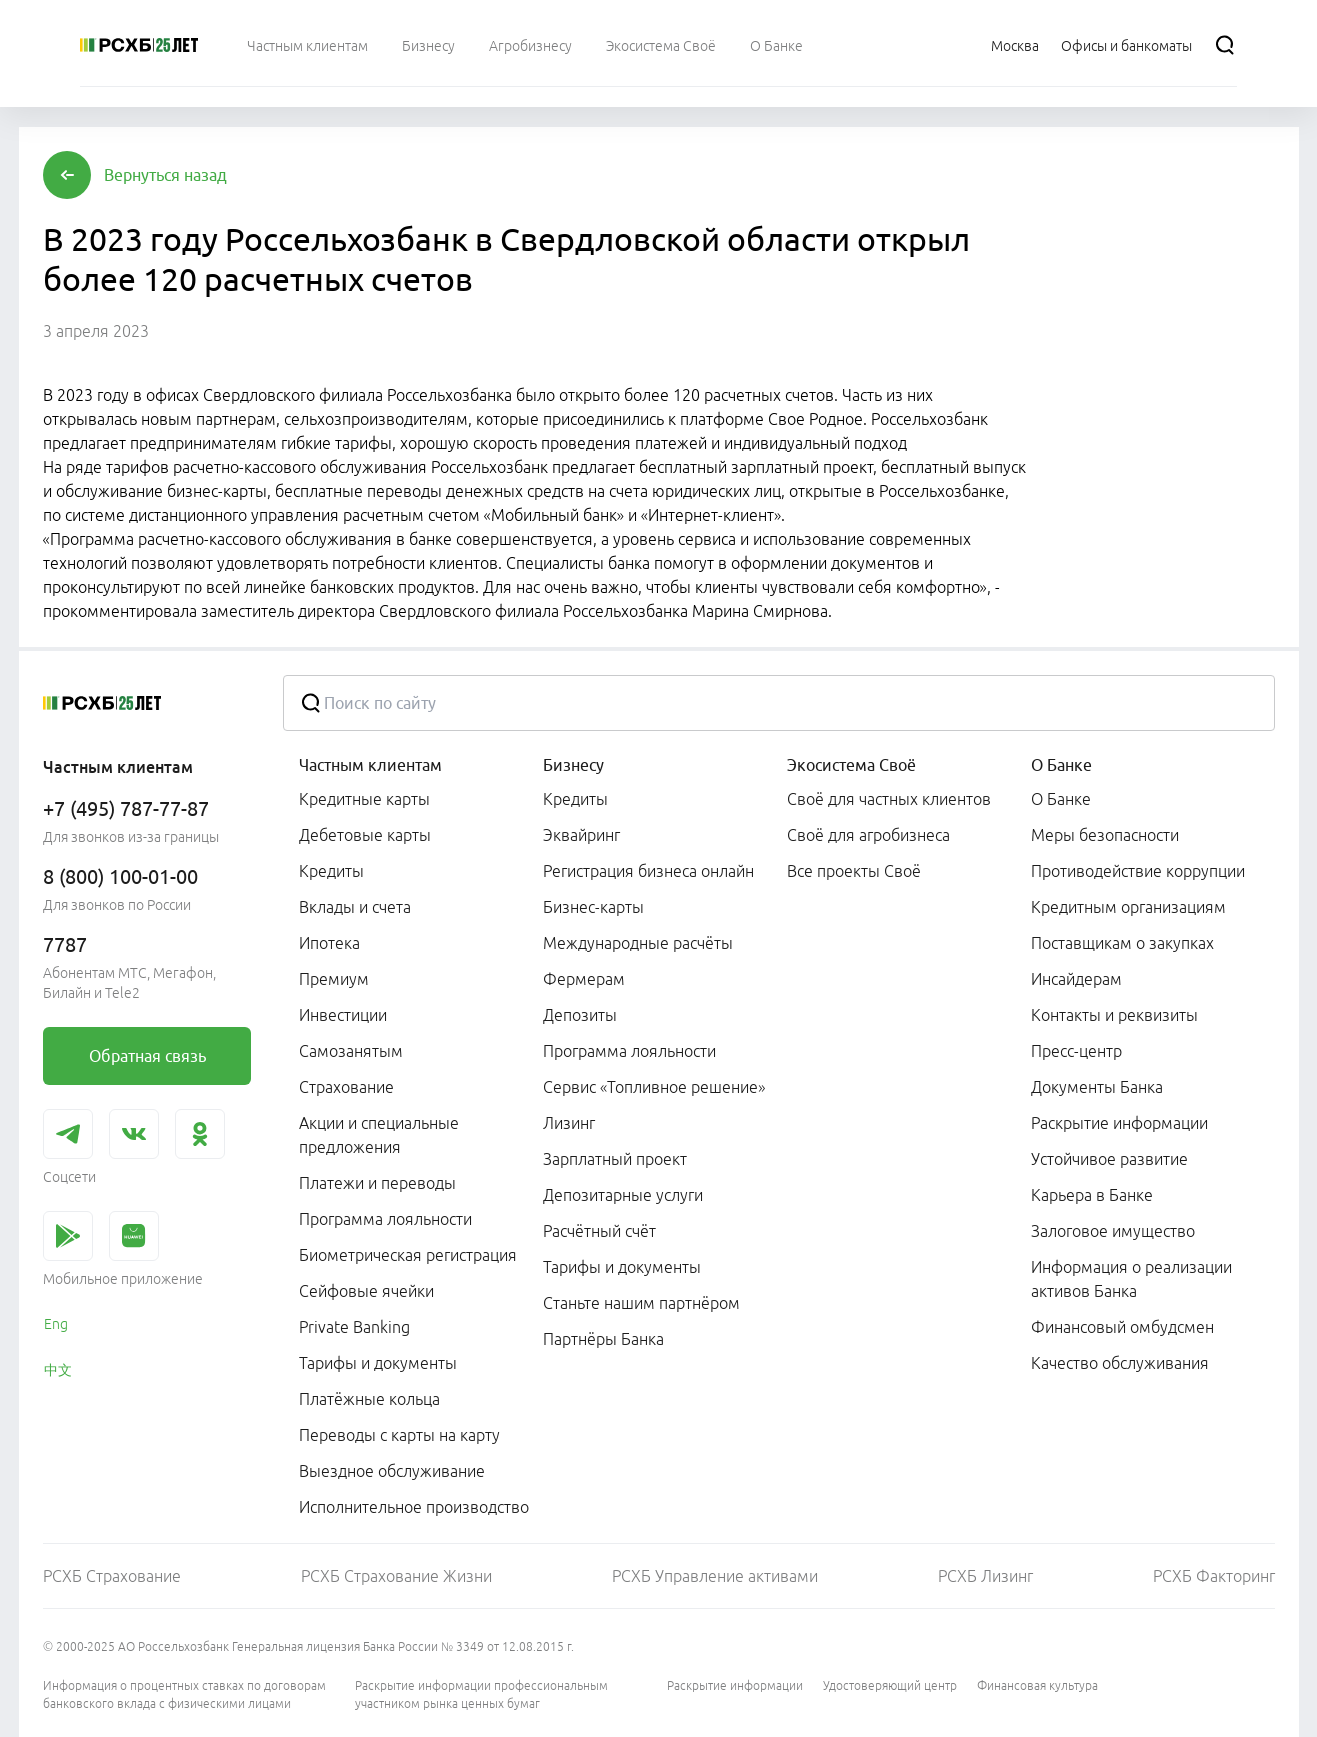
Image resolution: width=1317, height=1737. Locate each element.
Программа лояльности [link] (385, 1219)
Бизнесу (573, 765)
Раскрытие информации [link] (1119, 1123)
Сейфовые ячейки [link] (366, 1291)
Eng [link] (56, 1324)
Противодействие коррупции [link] (1138, 871)
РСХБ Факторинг (1214, 1576)
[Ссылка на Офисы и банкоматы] (1126, 45)
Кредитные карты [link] (364, 799)
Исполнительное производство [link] (414, 1507)
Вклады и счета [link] (355, 907)
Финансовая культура (1037, 1685)
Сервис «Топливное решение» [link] (654, 1087)
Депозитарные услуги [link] (623, 1195)
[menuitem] (307, 45)
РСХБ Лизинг (985, 1576)
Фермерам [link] (584, 979)
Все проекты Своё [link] (854, 871)
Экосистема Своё (851, 765)
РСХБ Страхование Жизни (396, 1576)
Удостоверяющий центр (890, 1685)
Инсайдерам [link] (1076, 979)
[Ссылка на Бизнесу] (428, 45)
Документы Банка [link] (1097, 1087)
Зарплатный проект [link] (615, 1159)
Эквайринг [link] (581, 835)
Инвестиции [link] (343, 1015)
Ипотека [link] (329, 943)
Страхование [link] (346, 1087)
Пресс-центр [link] (1076, 1051)
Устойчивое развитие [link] (1109, 1159)
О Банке (1061, 765)
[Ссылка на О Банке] (776, 45)
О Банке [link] (1061, 799)
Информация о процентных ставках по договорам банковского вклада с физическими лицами (184, 1694)
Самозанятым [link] (351, 1051)
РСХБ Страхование (112, 1576)
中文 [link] (58, 1370)
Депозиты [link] (580, 1015)
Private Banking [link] (354, 1327)
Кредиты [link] (331, 871)
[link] (147, 1056)
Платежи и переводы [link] (377, 1183)
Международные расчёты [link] (638, 943)
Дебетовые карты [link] (365, 835)
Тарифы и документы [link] (378, 1363)
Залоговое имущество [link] (1113, 1231)
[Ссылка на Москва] (1015, 45)
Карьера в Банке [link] (1092, 1195)
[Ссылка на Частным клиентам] (307, 45)
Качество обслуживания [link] (1120, 1363)
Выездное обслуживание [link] (392, 1471)
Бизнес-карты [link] (593, 907)
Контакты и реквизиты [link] (1114, 1015)
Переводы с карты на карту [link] (399, 1435)
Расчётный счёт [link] (599, 1231)
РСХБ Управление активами (715, 1576)
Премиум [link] (334, 979)
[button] (165, 175)
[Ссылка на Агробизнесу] (530, 45)
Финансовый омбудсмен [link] (1122, 1327)
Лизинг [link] (569, 1123)
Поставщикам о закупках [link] (1122, 943)
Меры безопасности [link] (1105, 835)
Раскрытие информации (735, 1685)
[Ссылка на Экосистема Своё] (661, 45)
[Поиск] (1225, 45)
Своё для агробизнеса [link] (868, 835)
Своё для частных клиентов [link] (889, 799)
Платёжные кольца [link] (369, 1399)
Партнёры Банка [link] (603, 1339)
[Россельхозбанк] (139, 45)
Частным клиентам (370, 765)
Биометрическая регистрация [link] (408, 1255)
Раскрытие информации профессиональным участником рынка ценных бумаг (481, 1694)
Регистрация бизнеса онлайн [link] (648, 871)
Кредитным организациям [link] (1128, 907)
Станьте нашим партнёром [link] (641, 1303)
